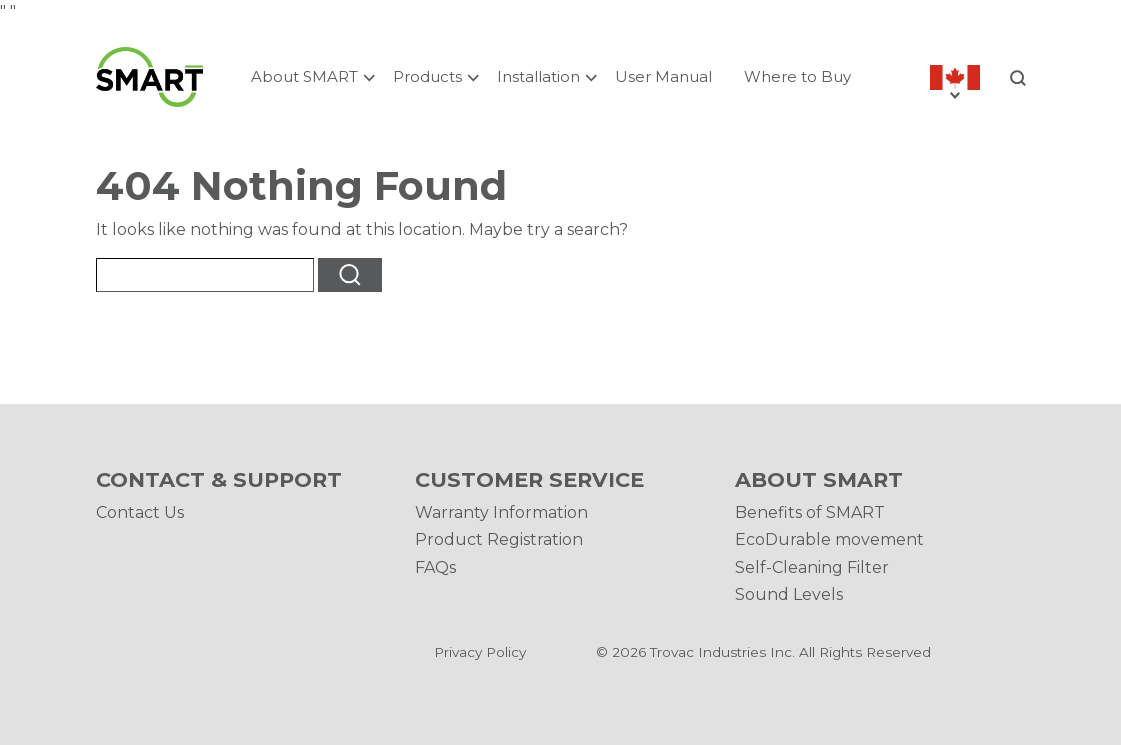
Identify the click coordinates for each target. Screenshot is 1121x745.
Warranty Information (501, 512)
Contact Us (140, 512)
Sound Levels (789, 594)
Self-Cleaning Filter (812, 567)
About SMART (304, 76)
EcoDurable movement (829, 539)
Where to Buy (797, 76)
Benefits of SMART (810, 512)
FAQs (435, 567)
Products (427, 76)
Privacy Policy (480, 652)
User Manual (663, 76)
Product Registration (499, 539)
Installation (538, 76)
